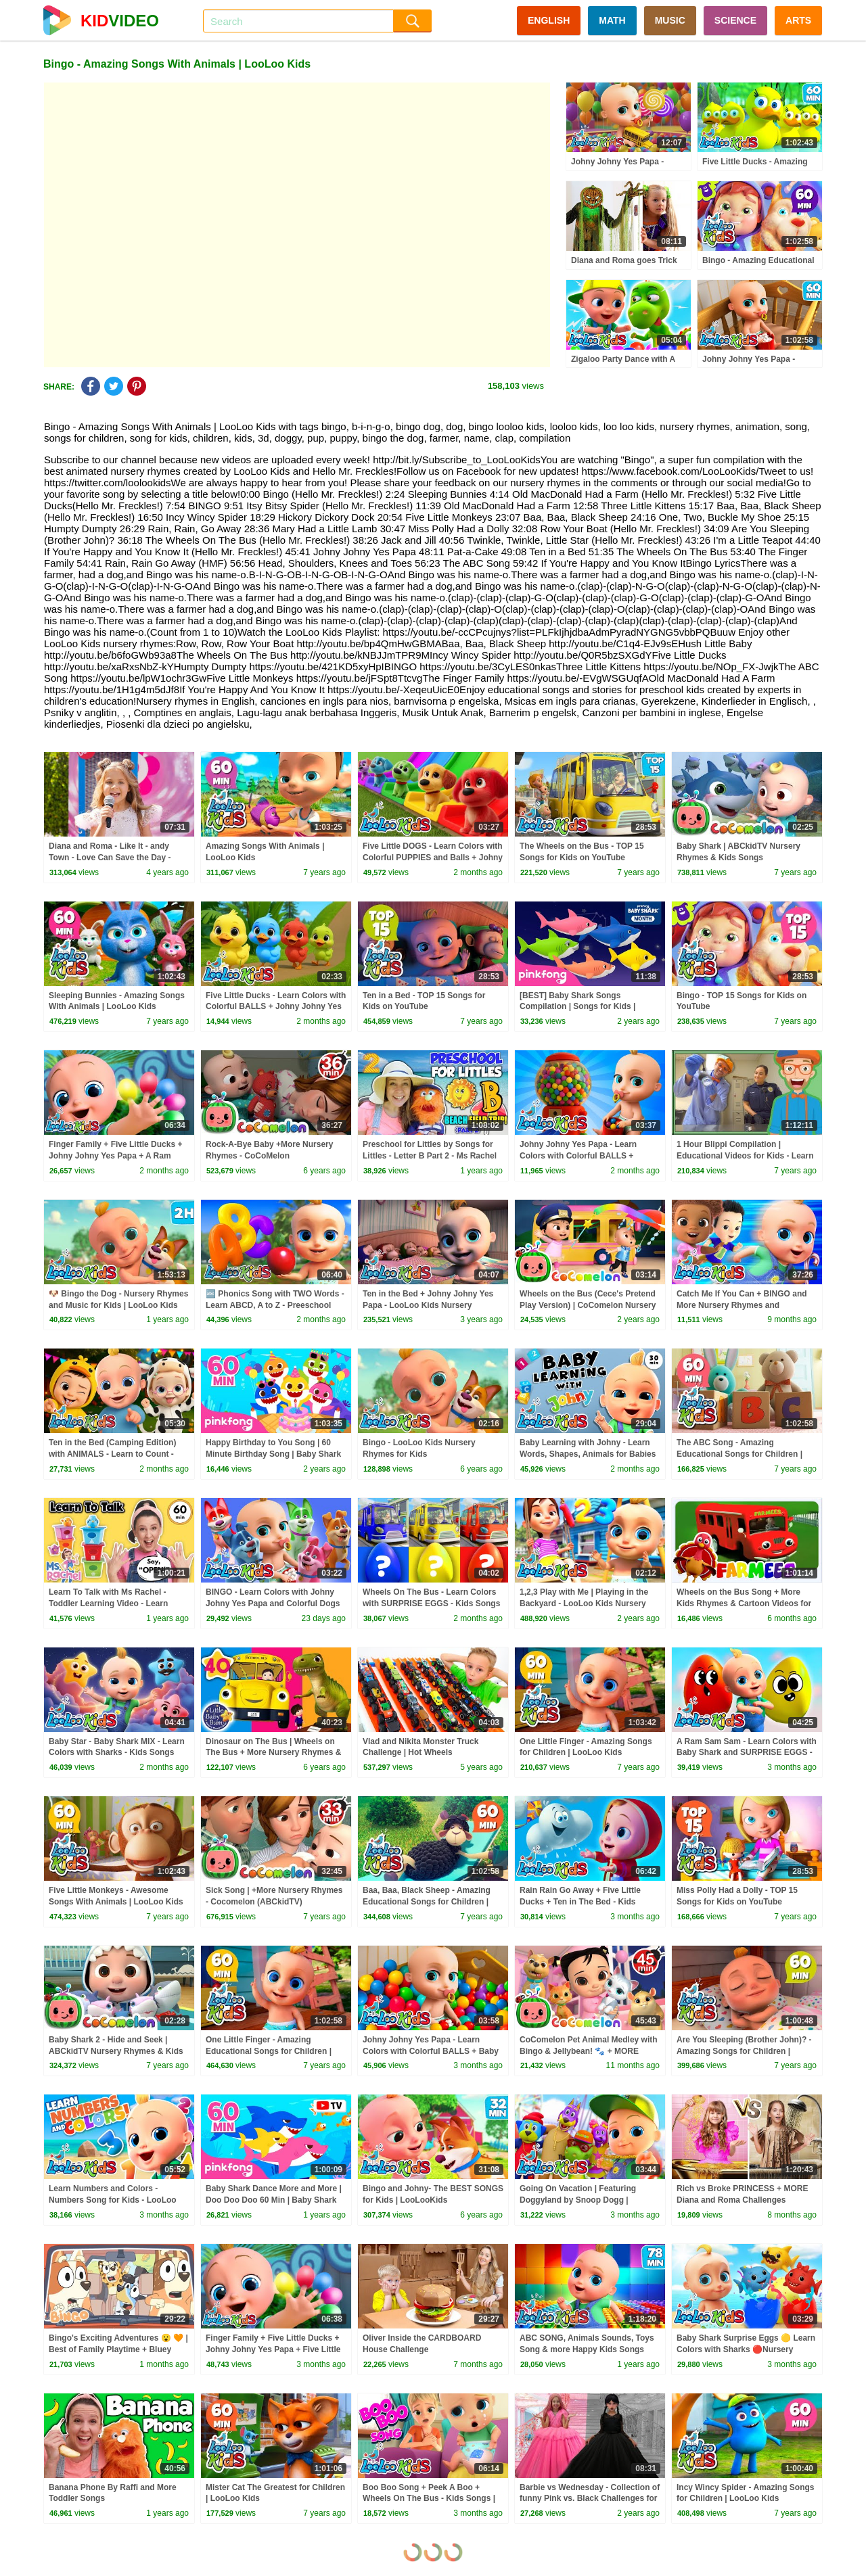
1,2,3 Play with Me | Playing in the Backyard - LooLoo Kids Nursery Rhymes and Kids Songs (584, 1603)
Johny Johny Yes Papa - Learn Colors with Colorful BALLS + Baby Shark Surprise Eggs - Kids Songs (431, 2051)
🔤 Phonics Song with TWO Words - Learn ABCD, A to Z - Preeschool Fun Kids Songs (275, 1305)
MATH (612, 20)
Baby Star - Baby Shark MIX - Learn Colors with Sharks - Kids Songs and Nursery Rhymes (117, 1753)
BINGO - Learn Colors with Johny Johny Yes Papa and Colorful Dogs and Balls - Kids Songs (273, 1603)
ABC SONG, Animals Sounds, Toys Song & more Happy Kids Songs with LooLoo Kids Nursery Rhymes (587, 2349)
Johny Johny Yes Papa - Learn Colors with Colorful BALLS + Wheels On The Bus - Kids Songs (583, 1156)
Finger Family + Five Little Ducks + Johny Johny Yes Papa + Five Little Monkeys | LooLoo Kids (273, 2349)
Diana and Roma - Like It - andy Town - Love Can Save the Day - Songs (109, 857)
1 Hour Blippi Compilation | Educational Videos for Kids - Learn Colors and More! (745, 1156)
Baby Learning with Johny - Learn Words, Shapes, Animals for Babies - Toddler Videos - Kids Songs (588, 1454)
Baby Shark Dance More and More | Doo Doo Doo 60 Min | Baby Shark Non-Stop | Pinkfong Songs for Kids (275, 2200)
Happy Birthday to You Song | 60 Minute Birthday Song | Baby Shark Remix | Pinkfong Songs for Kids (273, 1454)
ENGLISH (549, 20)
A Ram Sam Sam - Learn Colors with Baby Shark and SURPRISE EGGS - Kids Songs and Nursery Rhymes (747, 1753)
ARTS (798, 20)
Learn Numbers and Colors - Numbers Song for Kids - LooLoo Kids (113, 2200)
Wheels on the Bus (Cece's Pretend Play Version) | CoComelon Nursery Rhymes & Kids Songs (588, 1305)
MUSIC (670, 20)
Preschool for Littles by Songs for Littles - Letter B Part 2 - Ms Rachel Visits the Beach (430, 1156)
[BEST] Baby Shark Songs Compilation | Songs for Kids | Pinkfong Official (577, 1007)
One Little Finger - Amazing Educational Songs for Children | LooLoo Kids (269, 2051)
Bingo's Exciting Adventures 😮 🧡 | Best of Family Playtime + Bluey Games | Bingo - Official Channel (118, 2349)
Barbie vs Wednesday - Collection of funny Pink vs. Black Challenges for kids (590, 2499)
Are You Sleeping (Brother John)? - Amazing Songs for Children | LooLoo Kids (744, 2051)
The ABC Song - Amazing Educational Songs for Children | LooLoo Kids (739, 1454)
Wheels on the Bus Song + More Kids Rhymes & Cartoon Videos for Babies (744, 1603)
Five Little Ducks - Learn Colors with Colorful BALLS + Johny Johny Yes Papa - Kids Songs (276, 1007)
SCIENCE (735, 20)
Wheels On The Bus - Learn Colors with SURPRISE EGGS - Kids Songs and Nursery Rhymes (431, 1603)
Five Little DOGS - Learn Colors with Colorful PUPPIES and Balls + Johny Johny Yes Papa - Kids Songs (433, 857)
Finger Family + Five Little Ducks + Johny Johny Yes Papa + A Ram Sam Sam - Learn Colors (115, 1156)
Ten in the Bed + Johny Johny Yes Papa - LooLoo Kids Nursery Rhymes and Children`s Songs (428, 1305)
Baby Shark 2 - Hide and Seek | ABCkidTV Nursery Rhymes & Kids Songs (116, 2051)
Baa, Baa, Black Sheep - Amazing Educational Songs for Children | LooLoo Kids (427, 1902)
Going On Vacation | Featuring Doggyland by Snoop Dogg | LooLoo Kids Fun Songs (578, 2200)
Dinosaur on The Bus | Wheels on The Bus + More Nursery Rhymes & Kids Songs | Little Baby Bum (273, 1753)
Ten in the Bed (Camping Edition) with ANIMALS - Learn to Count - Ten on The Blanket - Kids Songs (112, 1454)
